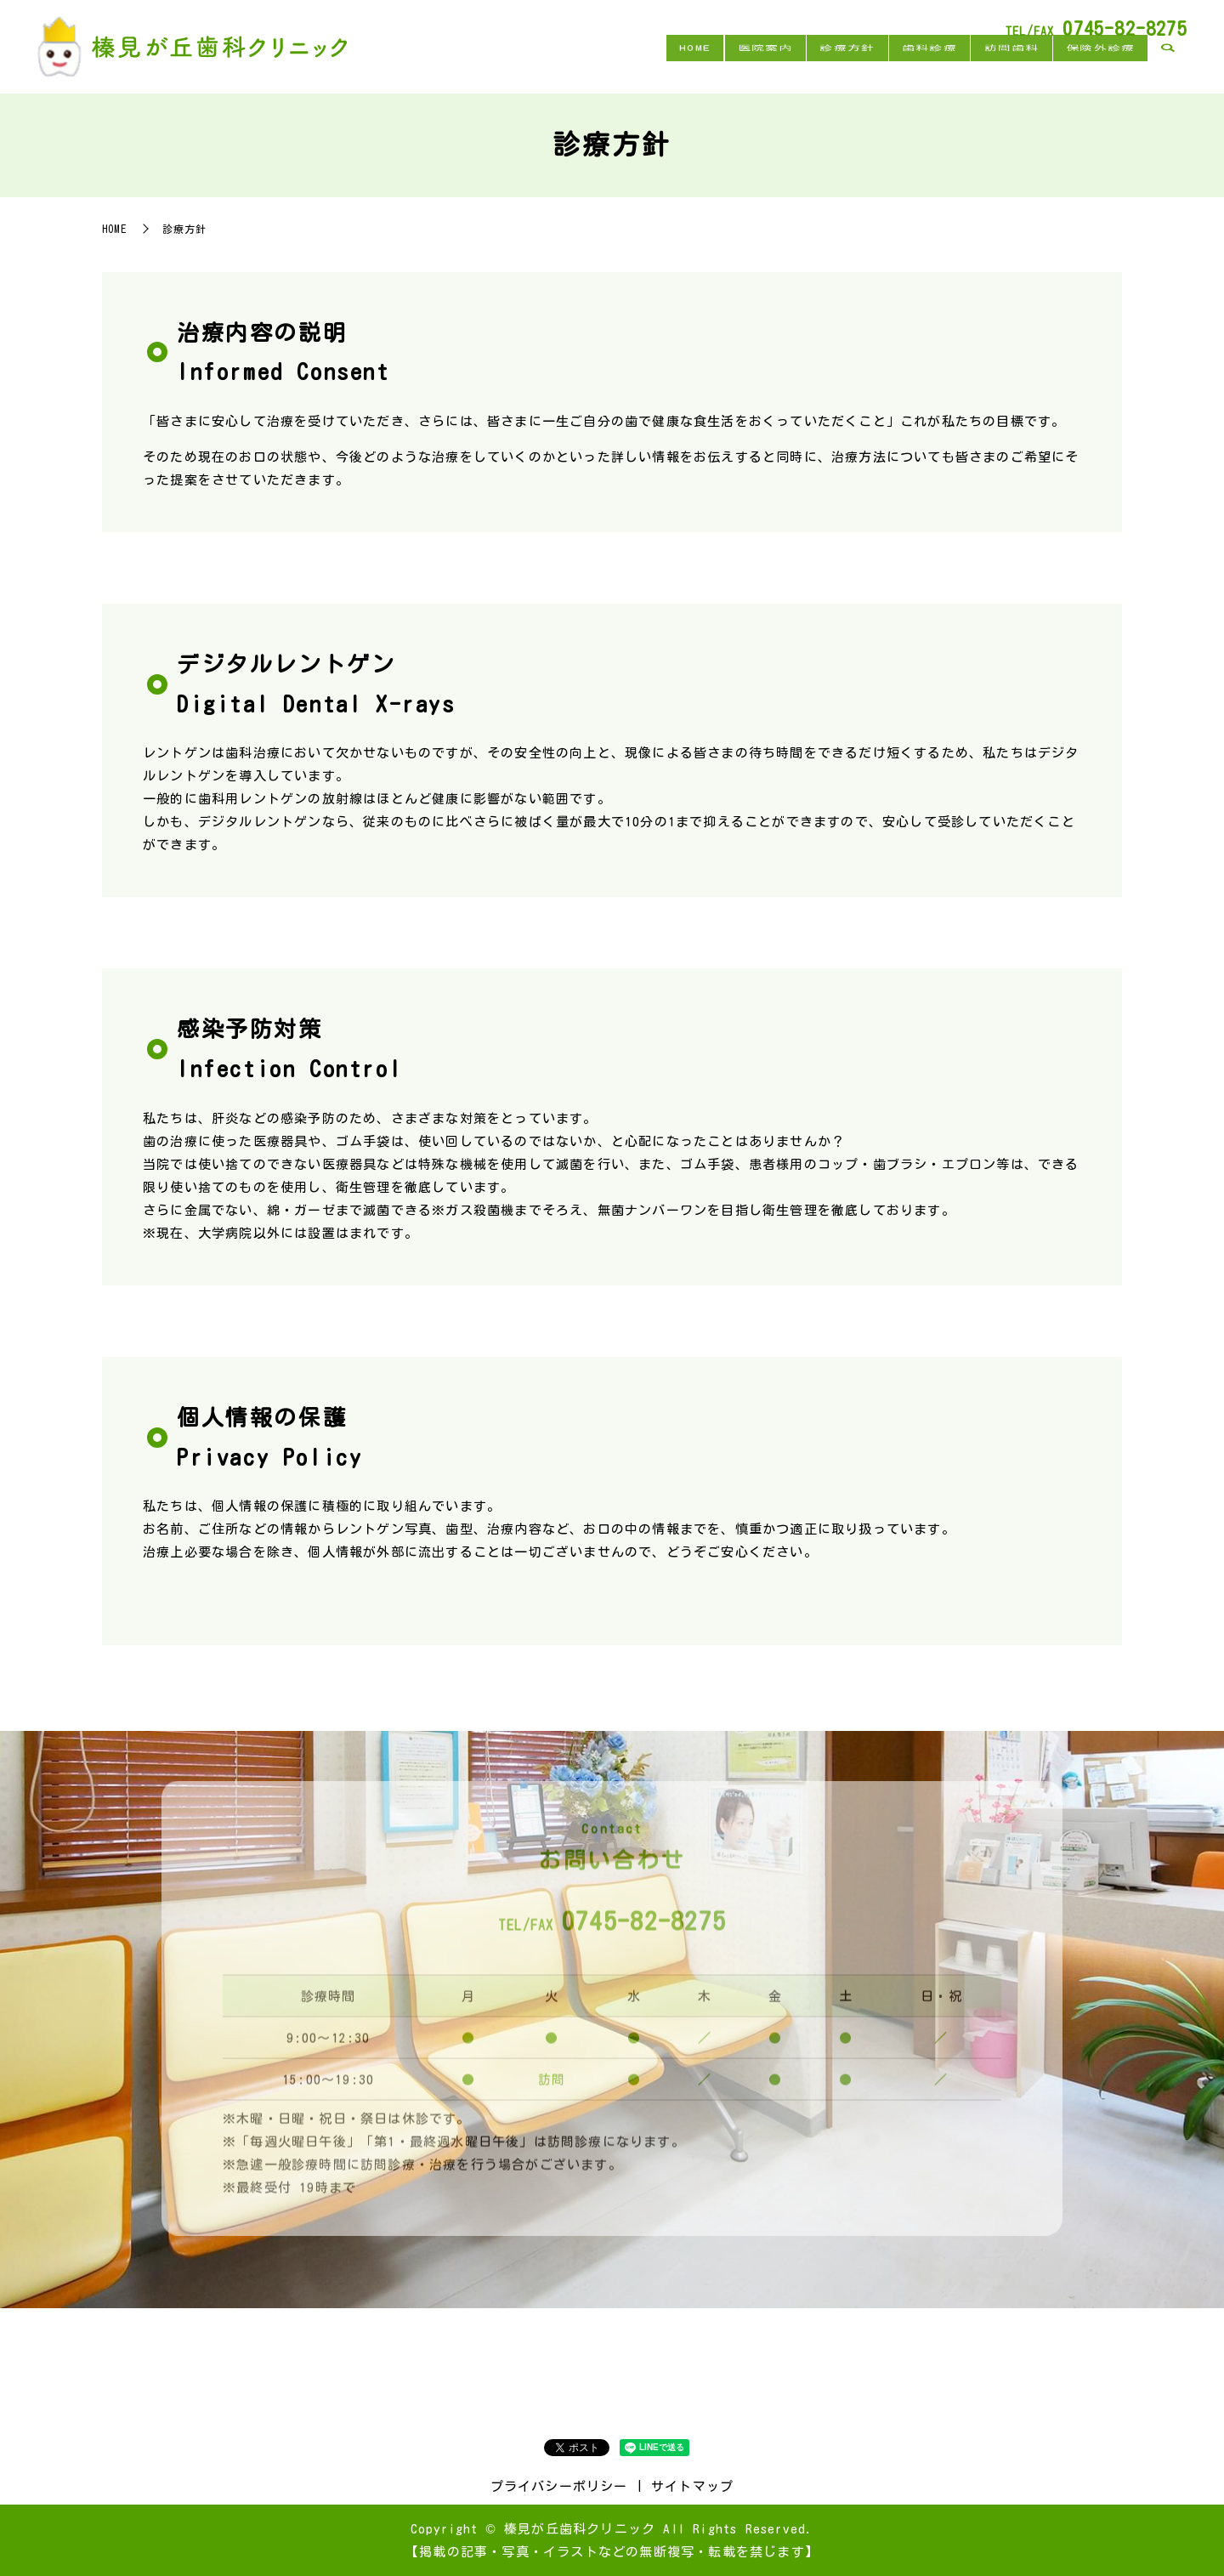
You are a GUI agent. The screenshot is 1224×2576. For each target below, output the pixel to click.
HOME (627, 65)
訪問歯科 (993, 65)
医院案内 (710, 65)
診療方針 (804, 65)
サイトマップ (692, 2486)
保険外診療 (1094, 65)
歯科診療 (898, 65)
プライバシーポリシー (559, 2486)
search (1168, 66)
